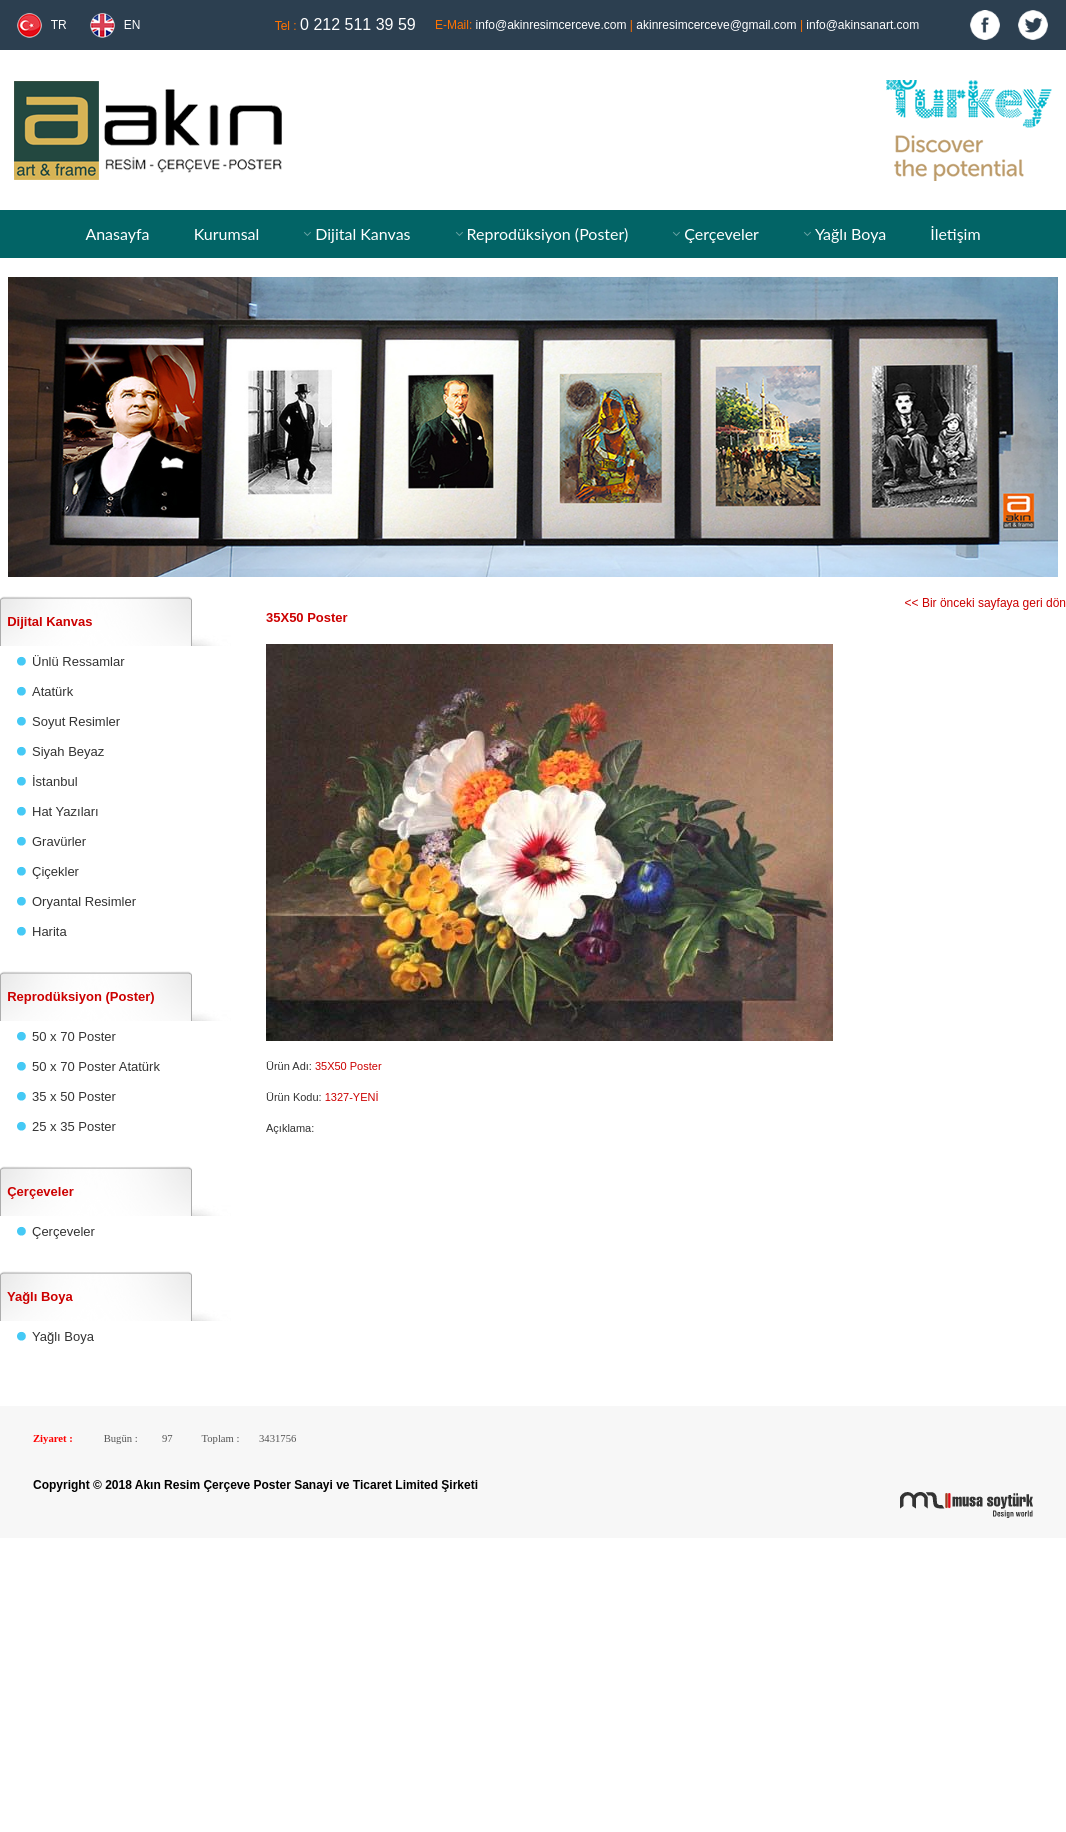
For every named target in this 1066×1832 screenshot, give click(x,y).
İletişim (955, 233)
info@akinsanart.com (862, 25)
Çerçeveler (721, 233)
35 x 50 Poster (74, 1096)
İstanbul (55, 781)
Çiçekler (55, 871)
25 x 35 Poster (74, 1126)
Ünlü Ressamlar (78, 661)
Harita (49, 931)
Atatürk (52, 691)
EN (132, 25)
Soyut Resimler (76, 721)
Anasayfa (117, 233)
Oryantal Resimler (84, 901)
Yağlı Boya (850, 233)
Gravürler (59, 841)
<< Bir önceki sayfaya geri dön (985, 603)
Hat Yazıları (65, 811)
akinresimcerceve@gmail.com (716, 25)
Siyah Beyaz (68, 751)
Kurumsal (227, 233)
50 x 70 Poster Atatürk (96, 1066)
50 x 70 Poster (74, 1036)
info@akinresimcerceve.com (551, 25)
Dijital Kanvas (362, 233)
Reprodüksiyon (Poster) (547, 233)
